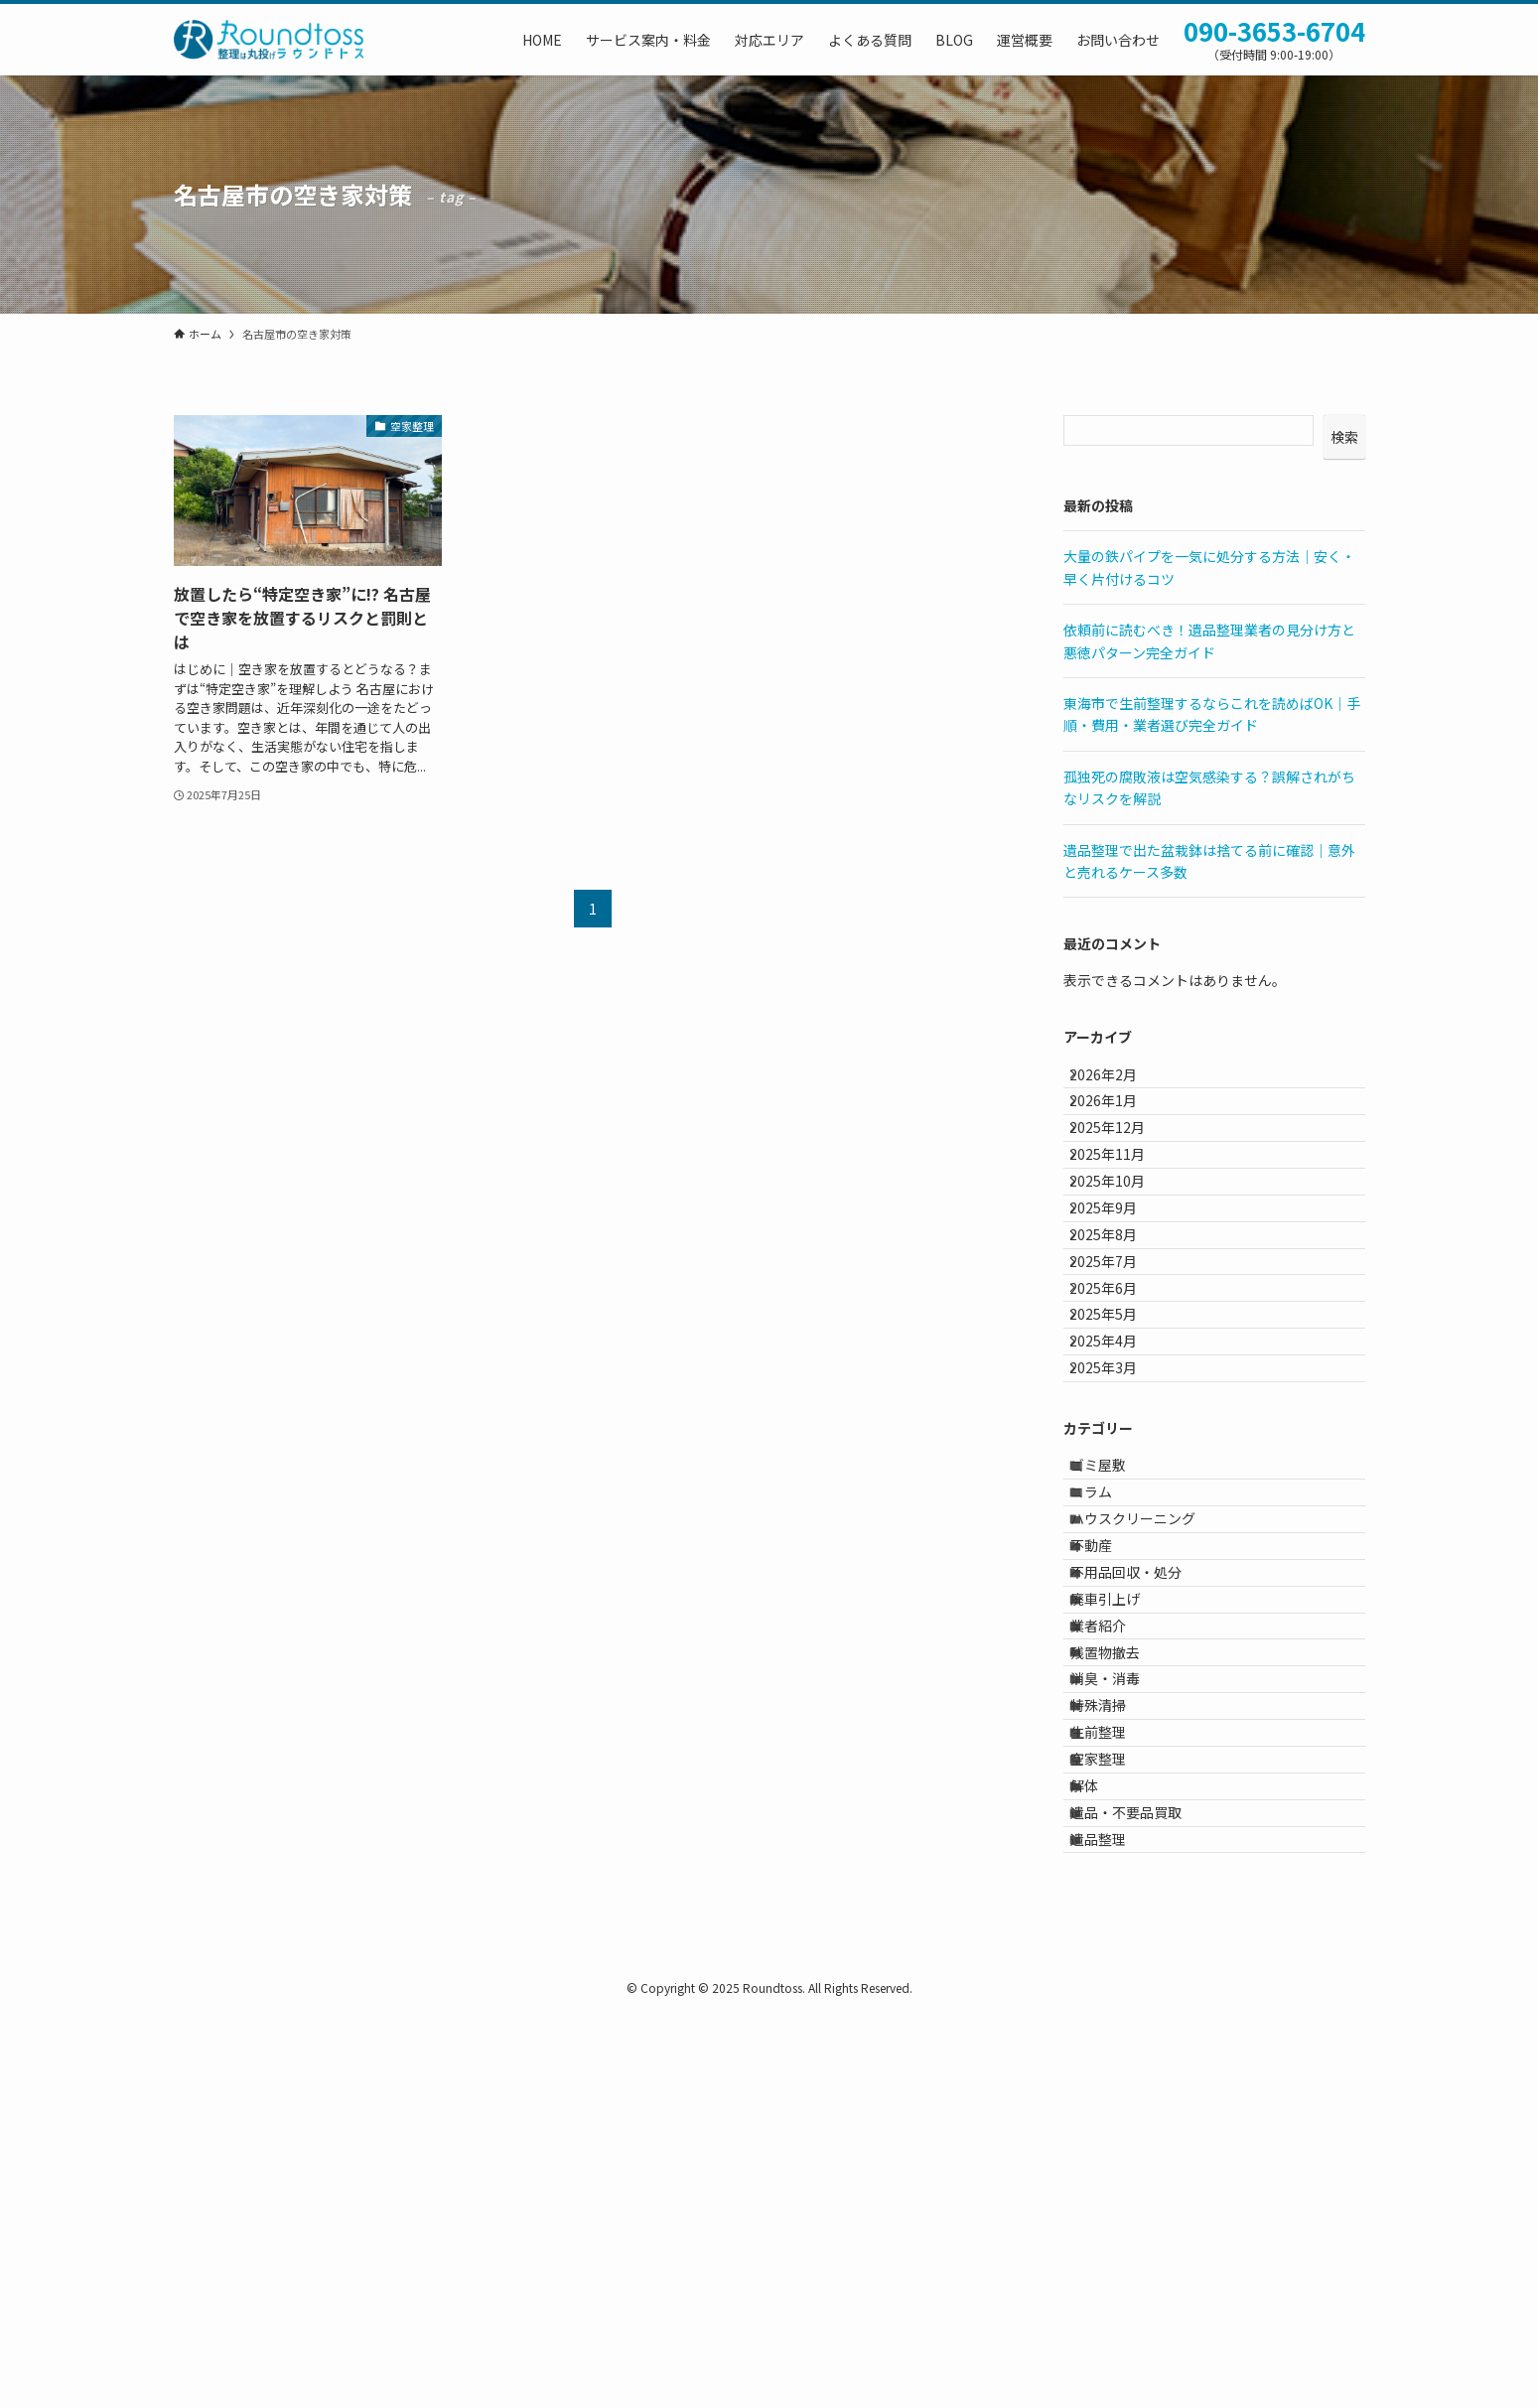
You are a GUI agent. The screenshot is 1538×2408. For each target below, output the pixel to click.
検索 (1344, 437)
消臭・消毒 (1122, 1978)
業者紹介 (1115, 1896)
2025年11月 (1122, 1205)
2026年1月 (1118, 1123)
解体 (1101, 2144)
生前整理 (1115, 2060)
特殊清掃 (1115, 2020)
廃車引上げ (1122, 1854)
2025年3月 (1118, 1535)
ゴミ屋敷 (1115, 1647)
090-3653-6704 (1274, 30)
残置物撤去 (1122, 1937)
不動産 (1108, 1771)
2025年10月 (1122, 1246)
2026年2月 (1118, 1081)
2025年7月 (1118, 1370)
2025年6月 (1118, 1412)
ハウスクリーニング (1149, 1731)
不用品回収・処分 (1142, 1813)
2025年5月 (1118, 1453)
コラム (1108, 1689)
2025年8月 (1118, 1330)
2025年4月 (1118, 1494)
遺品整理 (1115, 2226)
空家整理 (1115, 2102)
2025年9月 (1118, 1288)
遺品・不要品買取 (1142, 2185)
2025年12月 (1122, 1164)
